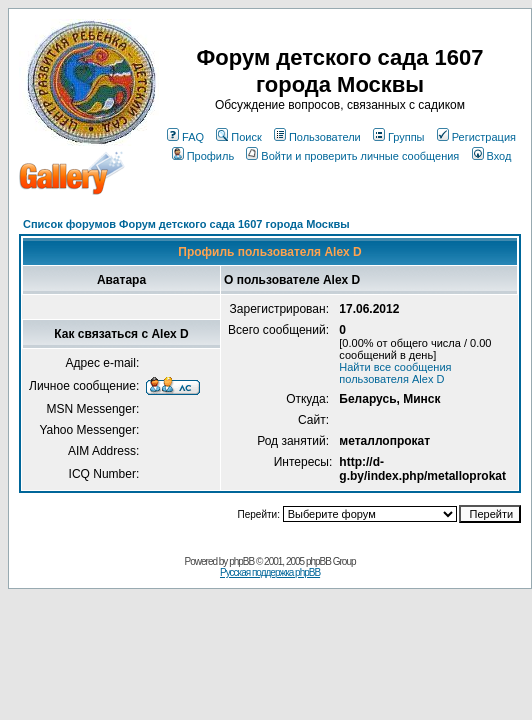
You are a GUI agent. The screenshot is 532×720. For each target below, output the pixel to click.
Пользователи (317, 137)
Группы (399, 137)
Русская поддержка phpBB (270, 572)
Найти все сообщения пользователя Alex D (395, 373)
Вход (492, 156)
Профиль (203, 156)
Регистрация (476, 137)
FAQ (185, 137)
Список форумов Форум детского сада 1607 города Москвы (186, 224)
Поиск (238, 137)
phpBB (241, 561)
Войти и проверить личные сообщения (352, 156)
